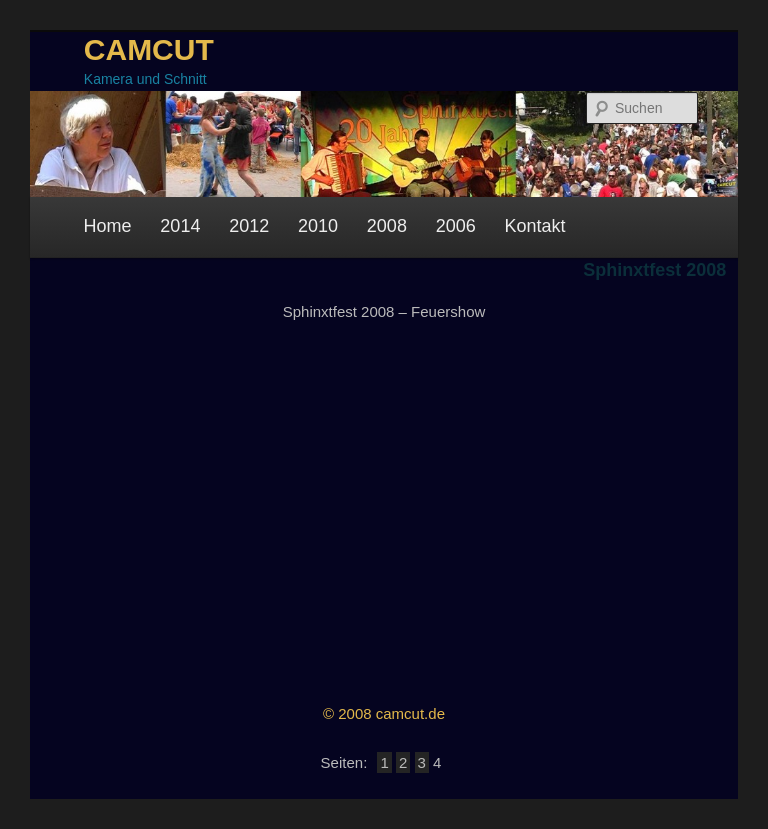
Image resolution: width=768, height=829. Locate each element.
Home (108, 226)
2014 (180, 226)
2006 (456, 226)
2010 (318, 226)
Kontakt (535, 226)
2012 (249, 226)
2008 (387, 226)
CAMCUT (149, 49)
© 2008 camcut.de (384, 713)
